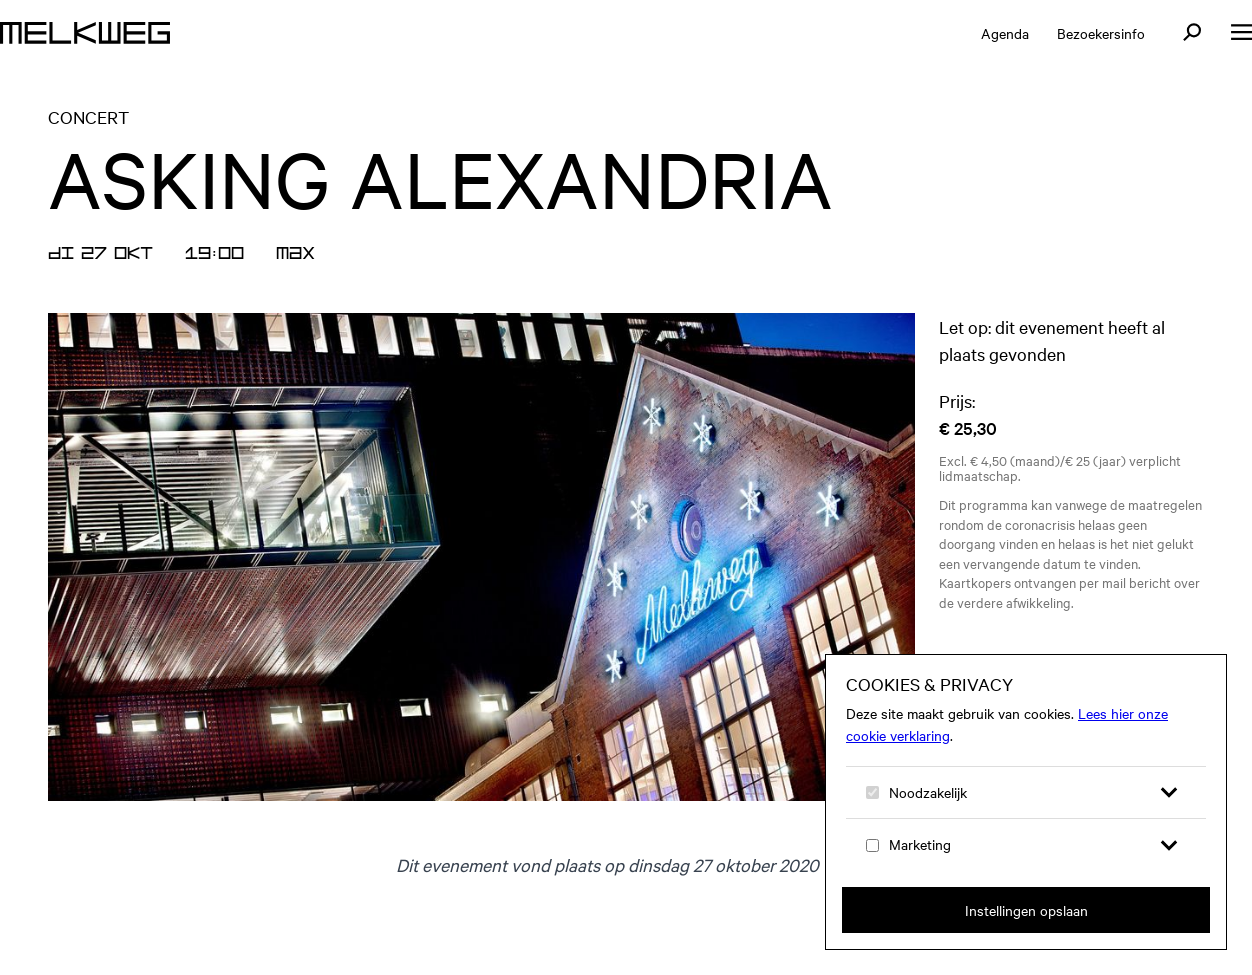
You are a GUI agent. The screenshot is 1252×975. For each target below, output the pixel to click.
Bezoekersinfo (1101, 33)
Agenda (1005, 33)
